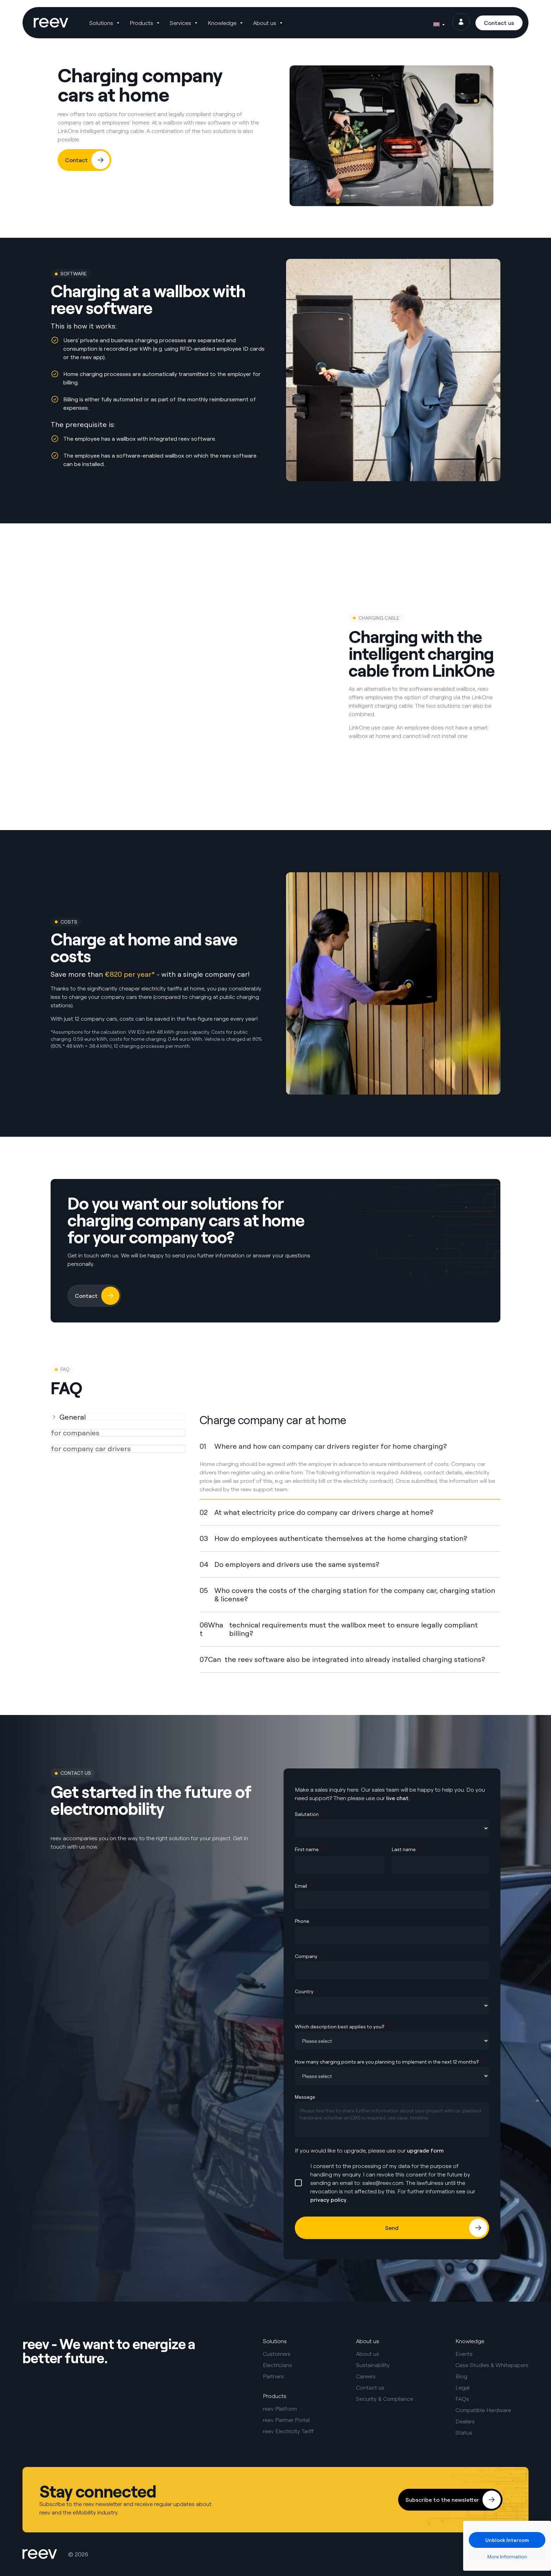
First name (309, 1849)
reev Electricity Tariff (288, 2431)
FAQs (462, 2398)
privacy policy (328, 2199)
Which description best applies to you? (342, 2026)
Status (463, 2432)
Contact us (370, 2387)
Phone (302, 1921)
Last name (406, 1849)
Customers (277, 2353)
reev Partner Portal (286, 2419)
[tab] (118, 1416)
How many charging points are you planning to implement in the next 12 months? (389, 2062)
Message (305, 2097)
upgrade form (425, 2150)
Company (309, 1956)
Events (464, 2353)
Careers (366, 2376)
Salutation (309, 1814)
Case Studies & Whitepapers (492, 2364)
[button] (106, 23)
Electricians (277, 2364)
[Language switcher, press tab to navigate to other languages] (439, 23)
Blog (461, 2376)
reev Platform (280, 2408)
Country (307, 1991)
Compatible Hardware (483, 2410)
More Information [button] (507, 2556)
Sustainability (373, 2364)
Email (303, 1886)
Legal (462, 2387)
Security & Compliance (384, 2398)
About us (367, 2353)
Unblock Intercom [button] (507, 2540)
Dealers (465, 2421)
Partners (273, 2376)
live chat (397, 1798)
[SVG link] (51, 22)
